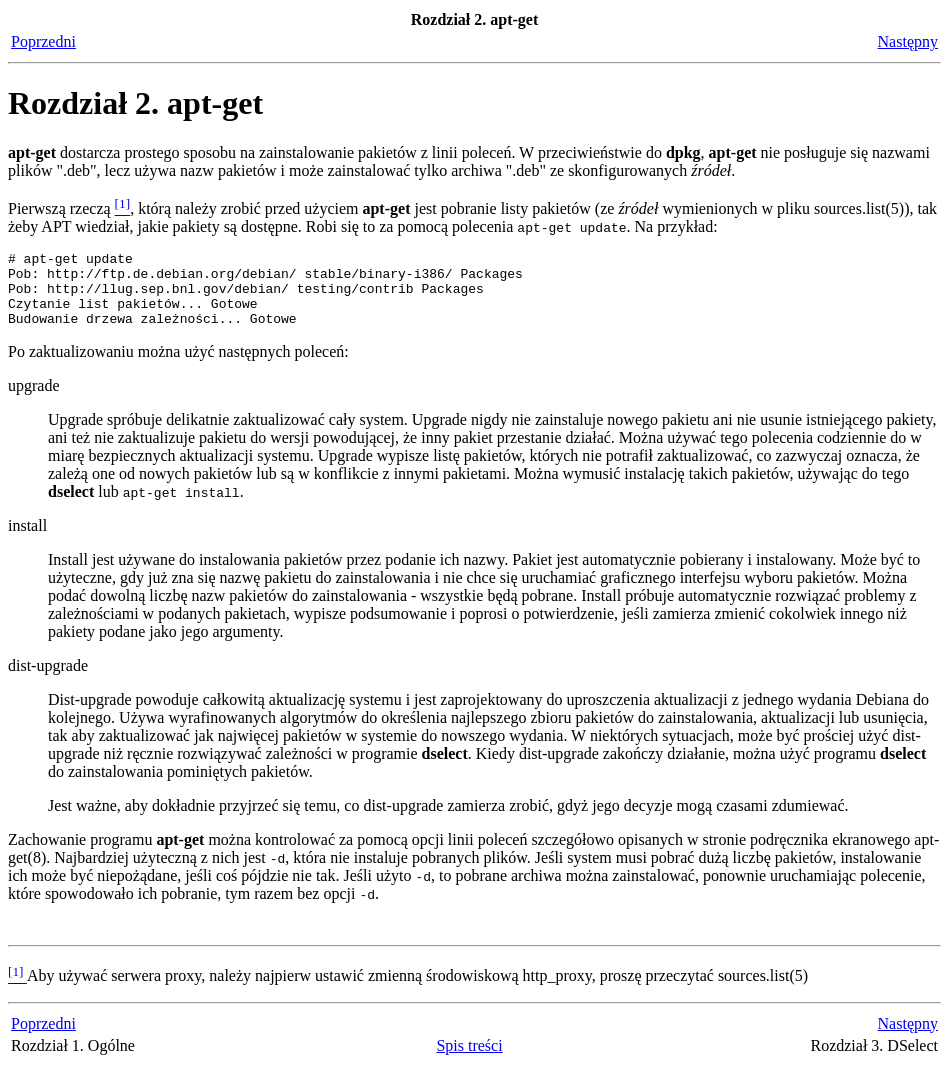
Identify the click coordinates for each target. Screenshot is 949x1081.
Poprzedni (43, 41)
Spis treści (469, 1060)
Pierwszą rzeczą (61, 208)
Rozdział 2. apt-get (135, 103)
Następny (908, 41)
